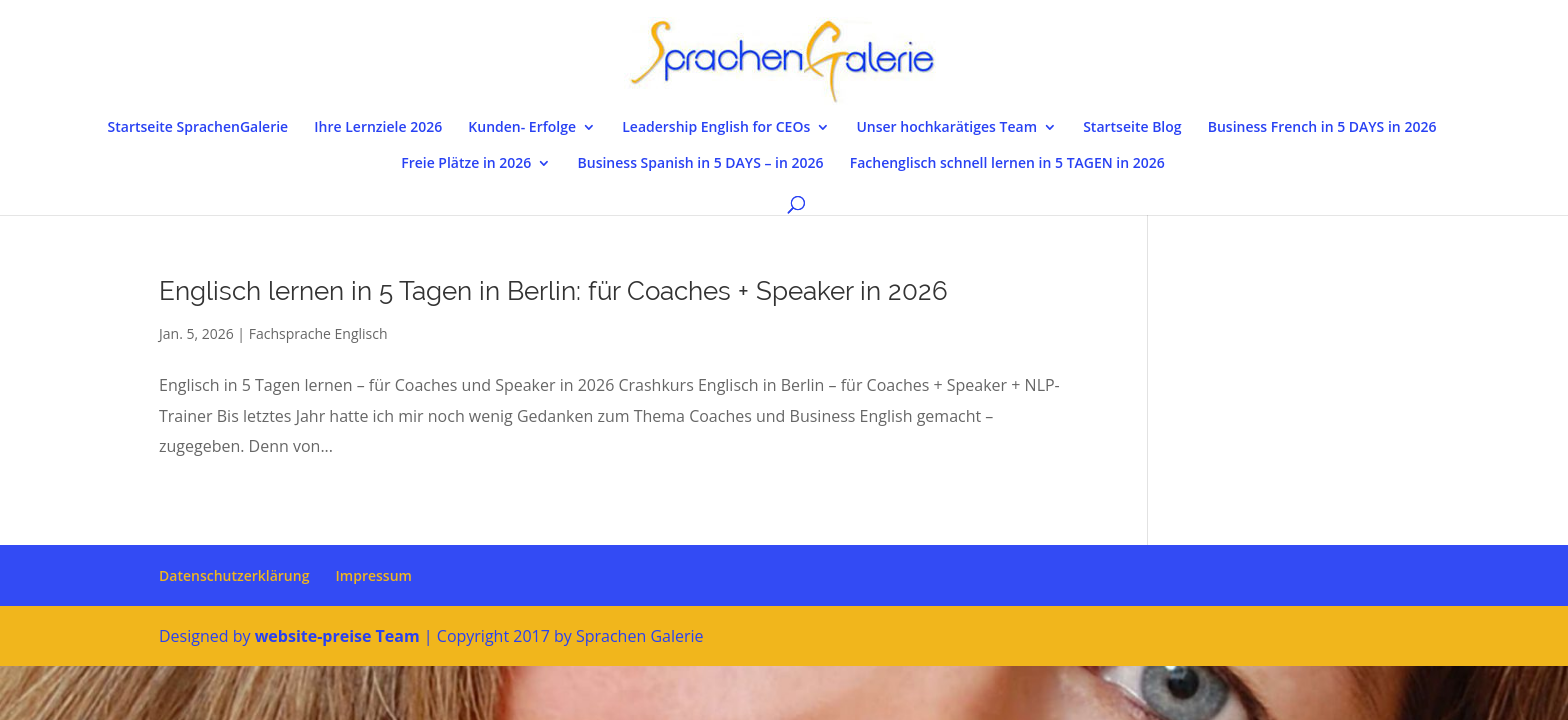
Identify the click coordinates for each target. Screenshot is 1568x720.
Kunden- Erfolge (522, 128)
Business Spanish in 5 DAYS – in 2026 (701, 164)
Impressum (374, 575)
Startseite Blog (1132, 128)
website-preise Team (337, 636)
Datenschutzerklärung (234, 575)
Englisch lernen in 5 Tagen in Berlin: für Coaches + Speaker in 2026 (553, 291)
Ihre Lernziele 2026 (378, 128)
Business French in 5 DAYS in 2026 (1322, 128)
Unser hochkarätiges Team (946, 128)
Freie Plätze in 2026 (466, 164)
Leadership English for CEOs (716, 128)
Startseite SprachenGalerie (198, 128)
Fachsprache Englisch (318, 333)
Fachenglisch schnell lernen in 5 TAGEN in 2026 (1007, 164)
